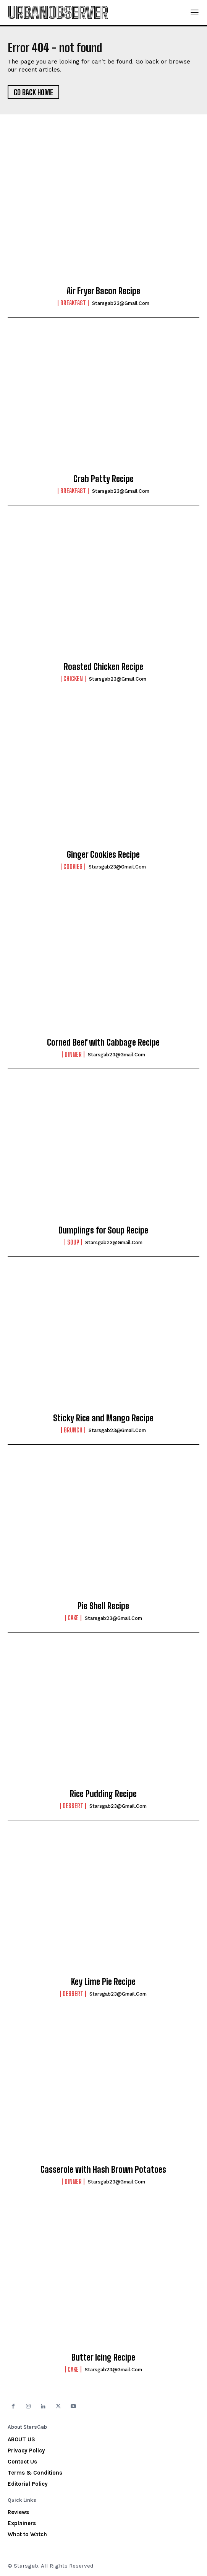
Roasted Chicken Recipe (103, 667)
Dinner (73, 1054)
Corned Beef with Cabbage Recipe (103, 1042)
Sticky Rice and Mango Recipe (103, 1418)
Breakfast (73, 303)
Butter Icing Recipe (103, 2357)
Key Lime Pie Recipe (103, 1981)
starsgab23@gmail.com (120, 303)
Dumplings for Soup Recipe (103, 1230)
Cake (73, 1618)
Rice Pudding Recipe (103, 1794)
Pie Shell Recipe (103, 1606)
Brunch (73, 1430)
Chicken (73, 679)
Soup (73, 1242)
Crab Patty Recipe (103, 479)
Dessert (73, 1806)
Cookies (72, 867)
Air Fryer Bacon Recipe (103, 291)
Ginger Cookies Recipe (103, 854)
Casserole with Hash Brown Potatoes (103, 2169)
